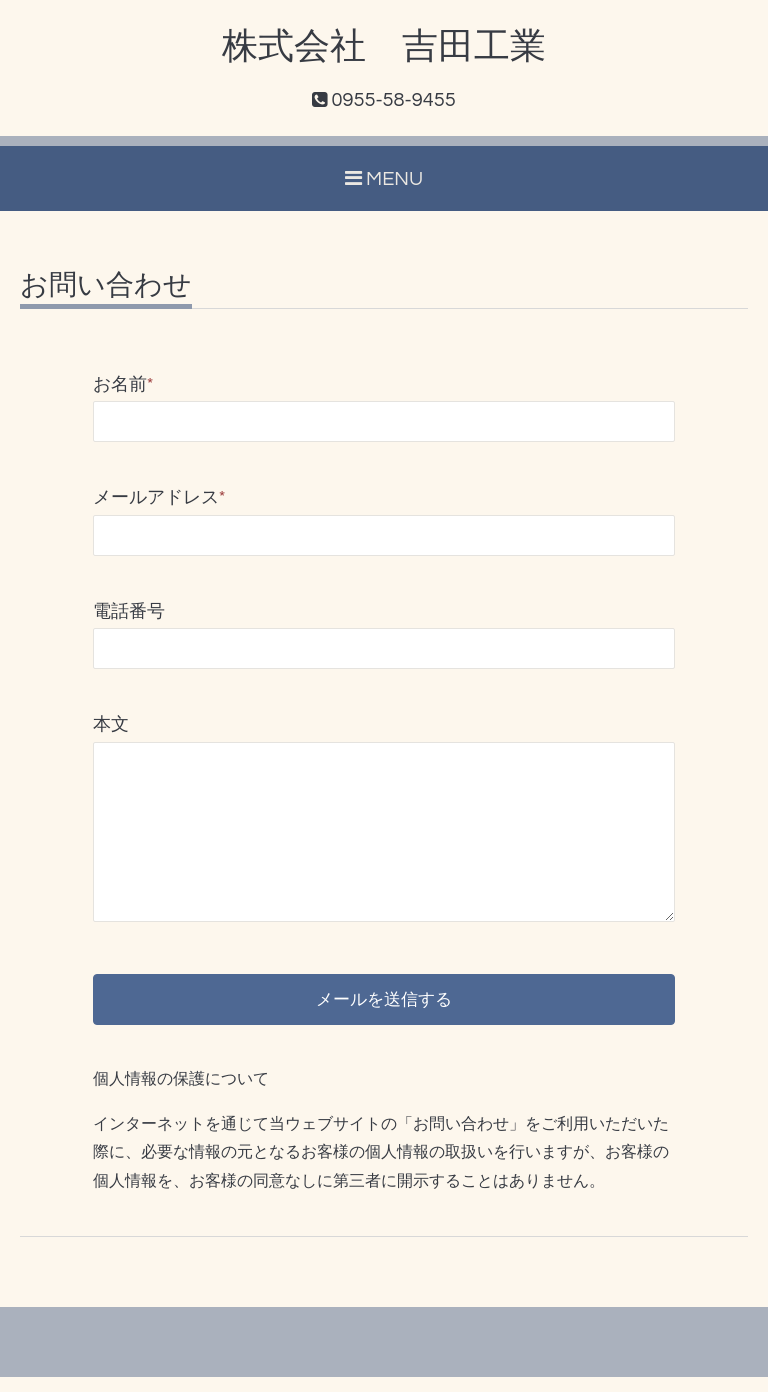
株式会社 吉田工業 (384, 47)
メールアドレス (159, 497)
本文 (111, 724)
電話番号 (129, 611)
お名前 (123, 384)
